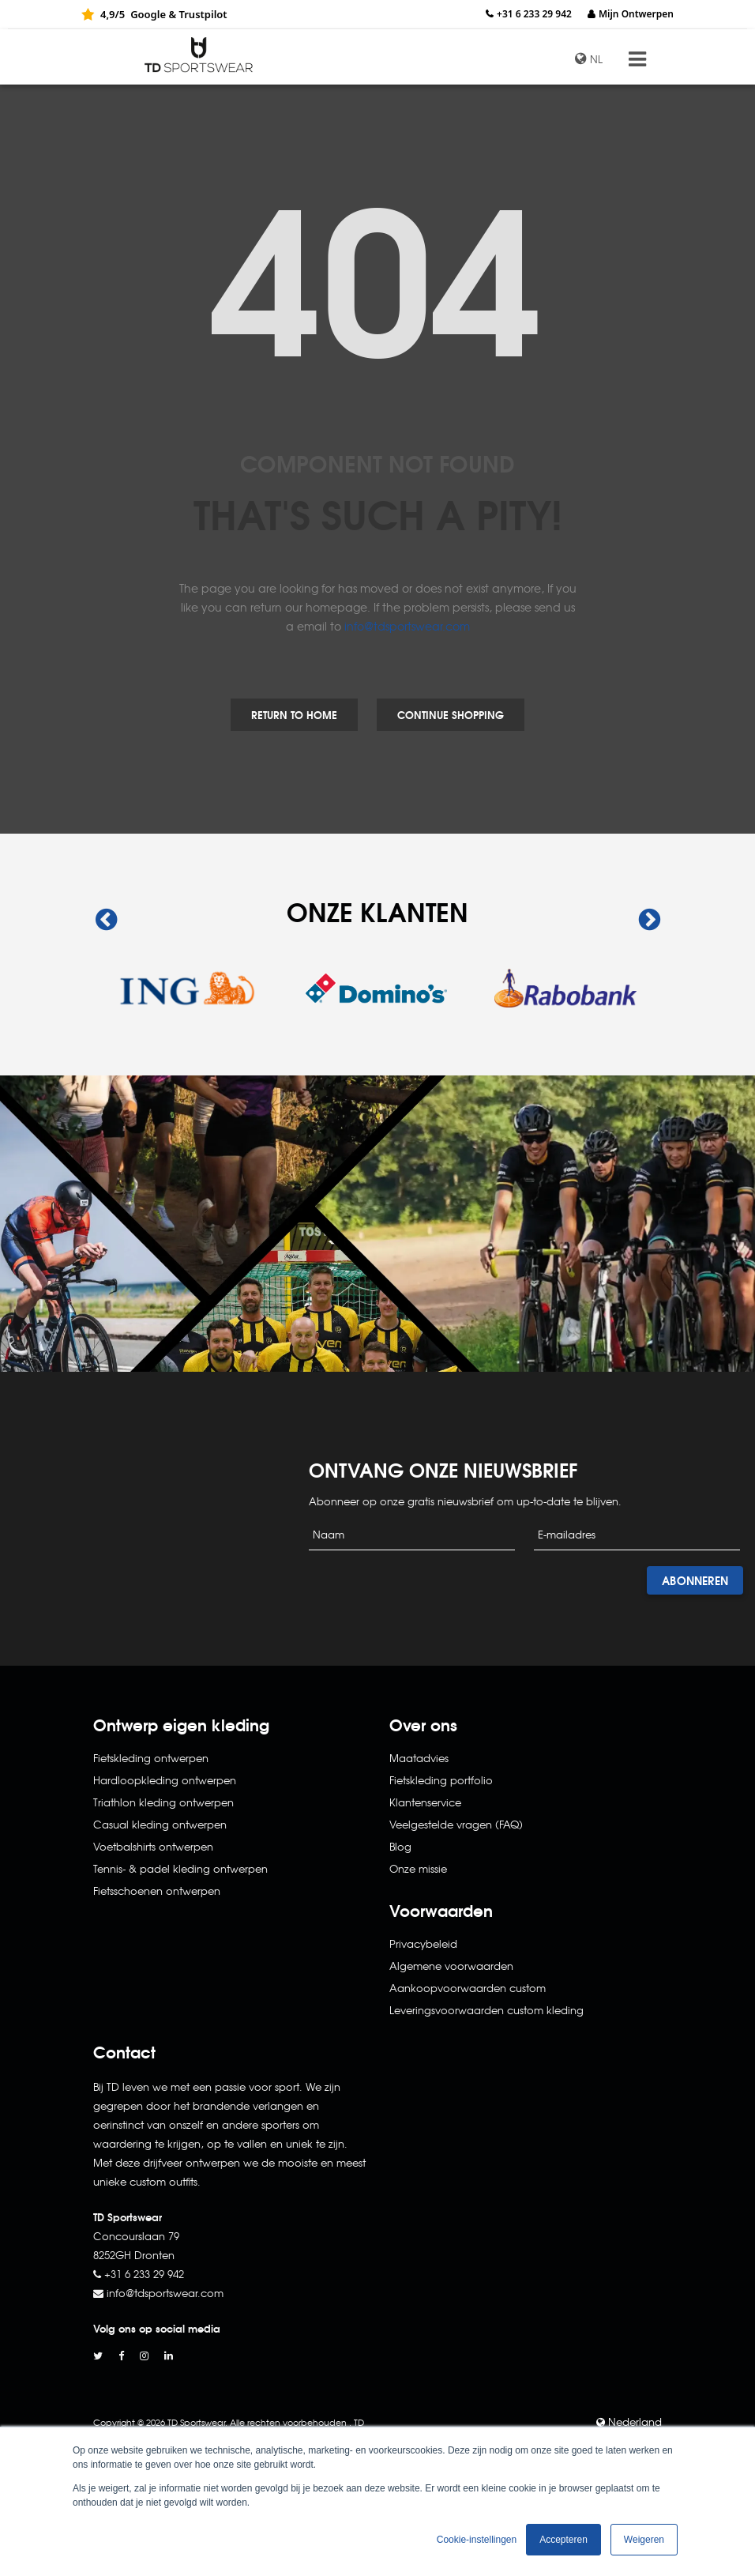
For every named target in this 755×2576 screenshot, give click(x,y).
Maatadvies (419, 1757)
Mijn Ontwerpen (636, 14)
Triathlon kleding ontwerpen (163, 1802)
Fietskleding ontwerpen (150, 1757)
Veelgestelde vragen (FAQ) (456, 1824)
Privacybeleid (423, 1943)
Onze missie (418, 1868)
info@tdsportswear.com (407, 626)
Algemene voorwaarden (451, 1965)
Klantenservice (425, 1802)
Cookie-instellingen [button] (476, 2539)
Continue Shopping (450, 714)
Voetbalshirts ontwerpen (153, 1846)
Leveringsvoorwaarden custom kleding (486, 2009)
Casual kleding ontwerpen (160, 1824)
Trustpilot (202, 14)
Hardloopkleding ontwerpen (164, 1779)
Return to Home (294, 714)
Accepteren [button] (563, 2539)
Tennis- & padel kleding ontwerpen (180, 1868)
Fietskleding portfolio (441, 1779)
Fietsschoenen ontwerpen (156, 1890)
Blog (400, 1846)
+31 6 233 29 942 (534, 14)
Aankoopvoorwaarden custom (467, 1987)
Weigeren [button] (644, 2539)
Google (148, 14)
